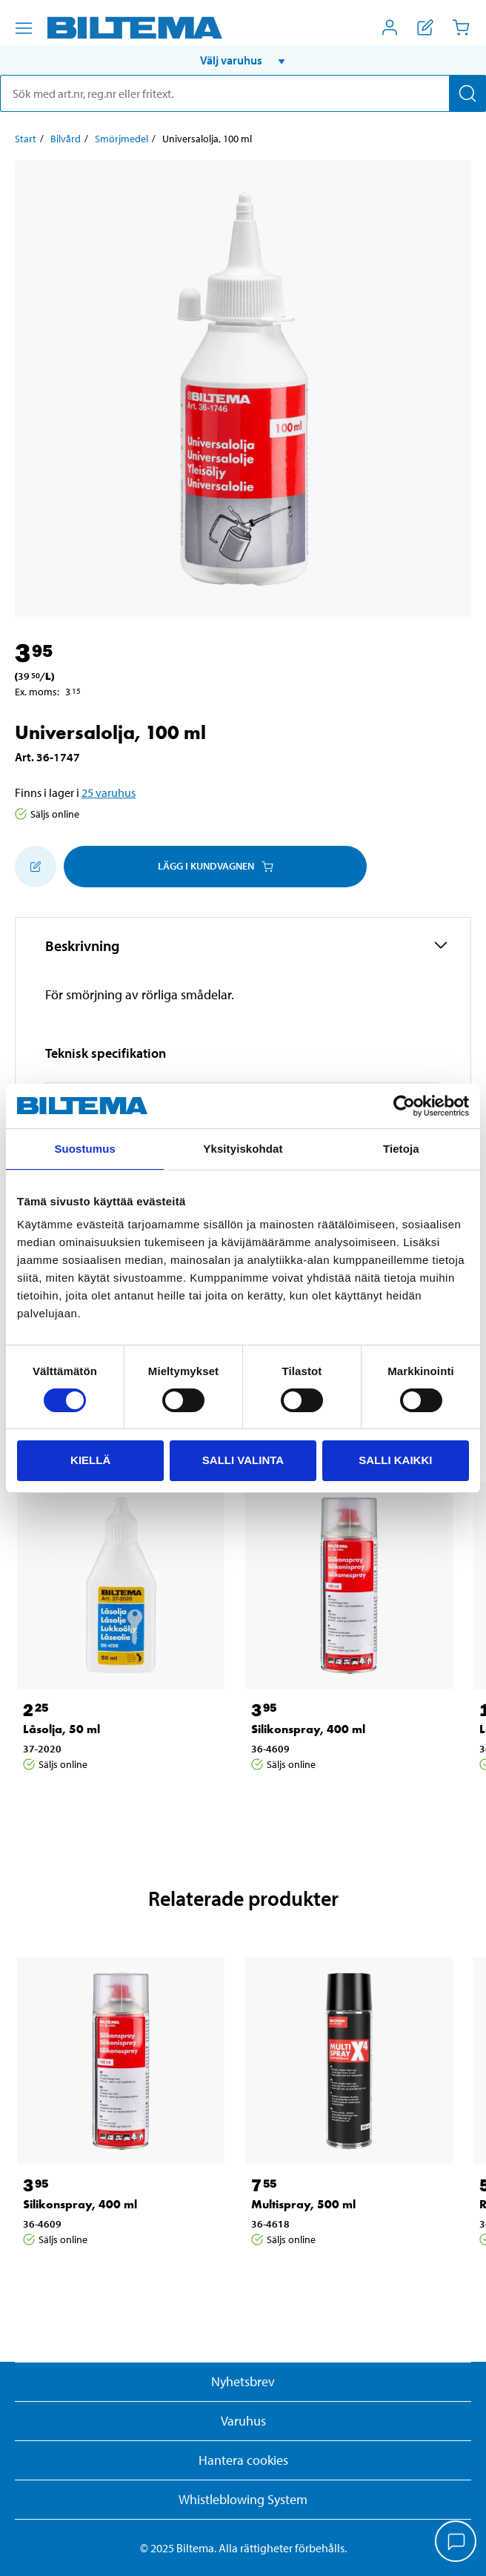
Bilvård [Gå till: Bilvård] (65, 138)
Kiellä (90, 1460)
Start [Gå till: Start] (25, 138)
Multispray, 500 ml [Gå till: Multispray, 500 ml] (303, 2204)
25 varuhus (108, 792)
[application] (456, 2542)
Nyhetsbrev (243, 2381)
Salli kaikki (395, 1460)
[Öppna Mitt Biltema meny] (389, 27)
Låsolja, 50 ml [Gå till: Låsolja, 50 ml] (61, 1729)
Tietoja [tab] (401, 1148)
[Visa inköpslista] (425, 27)
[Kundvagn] (461, 27)
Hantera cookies (243, 2460)
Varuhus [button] (243, 2420)
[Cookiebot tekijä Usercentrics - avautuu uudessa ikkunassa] (404, 1106)
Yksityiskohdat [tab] (242, 1148)
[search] (243, 93)
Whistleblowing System (243, 2499)
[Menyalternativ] (23, 28)
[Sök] (467, 93)
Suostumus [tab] (85, 1148)
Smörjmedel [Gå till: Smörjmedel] (121, 138)
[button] (243, 60)
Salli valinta (243, 1460)
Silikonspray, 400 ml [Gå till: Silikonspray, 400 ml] (308, 1729)
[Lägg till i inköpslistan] (35, 866)
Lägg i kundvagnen (215, 866)
